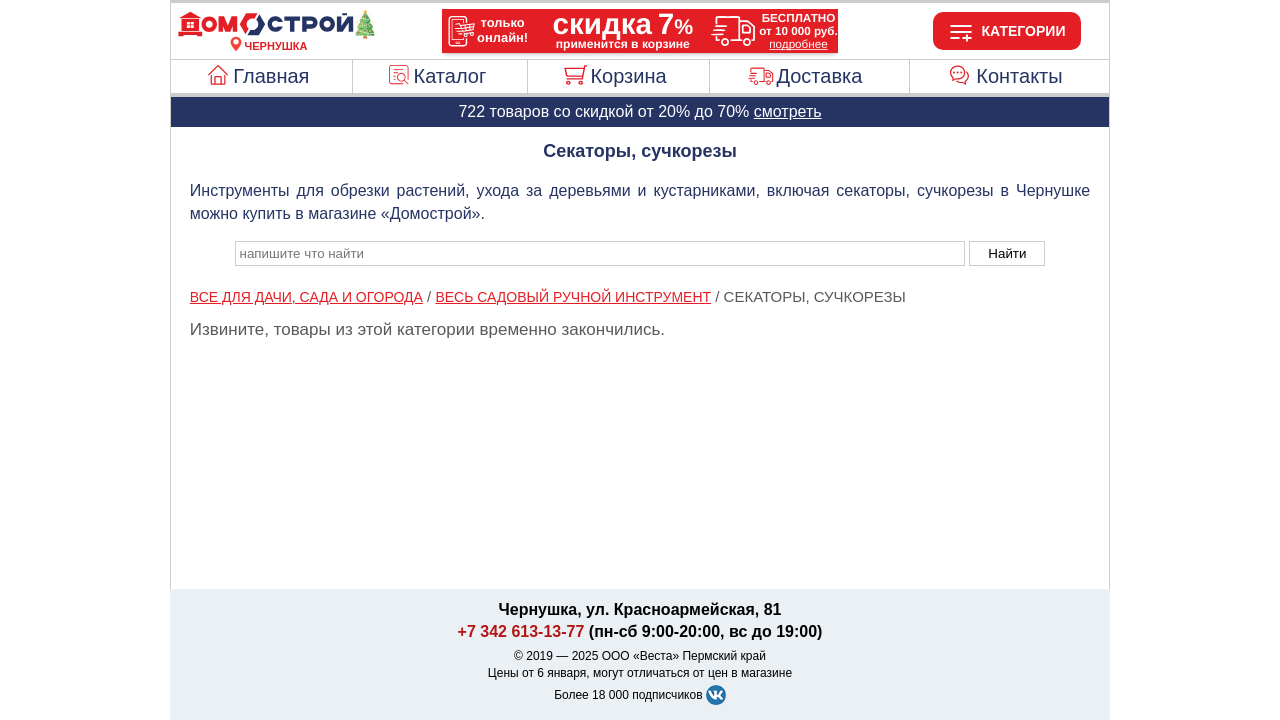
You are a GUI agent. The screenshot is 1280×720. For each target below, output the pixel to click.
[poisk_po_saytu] (600, 253)
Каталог (450, 76)
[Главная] (276, 34)
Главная (271, 76)
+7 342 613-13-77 (521, 631)
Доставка (819, 76)
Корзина (628, 76)
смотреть (788, 111)
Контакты (1019, 76)
